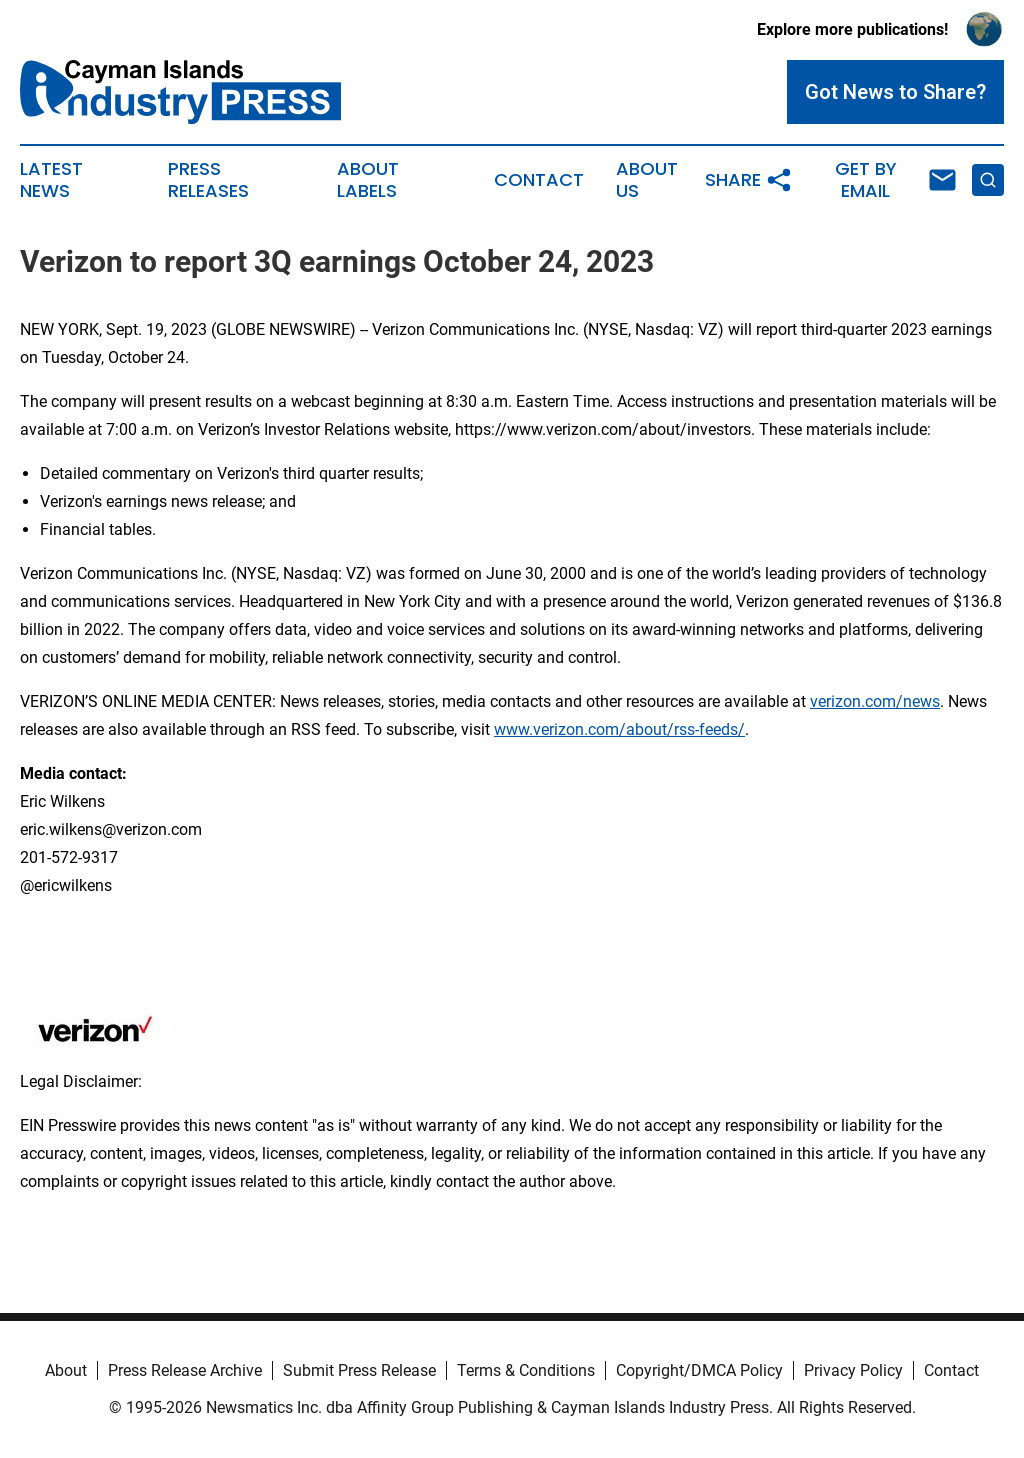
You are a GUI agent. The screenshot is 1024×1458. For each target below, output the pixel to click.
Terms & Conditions (526, 1370)
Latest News (51, 180)
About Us (647, 180)
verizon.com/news (875, 701)
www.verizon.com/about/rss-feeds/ (619, 729)
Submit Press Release (359, 1370)
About (66, 1370)
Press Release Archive (185, 1370)
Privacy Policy (853, 1370)
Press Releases (208, 180)
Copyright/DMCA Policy (699, 1370)
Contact (539, 180)
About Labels (368, 180)
